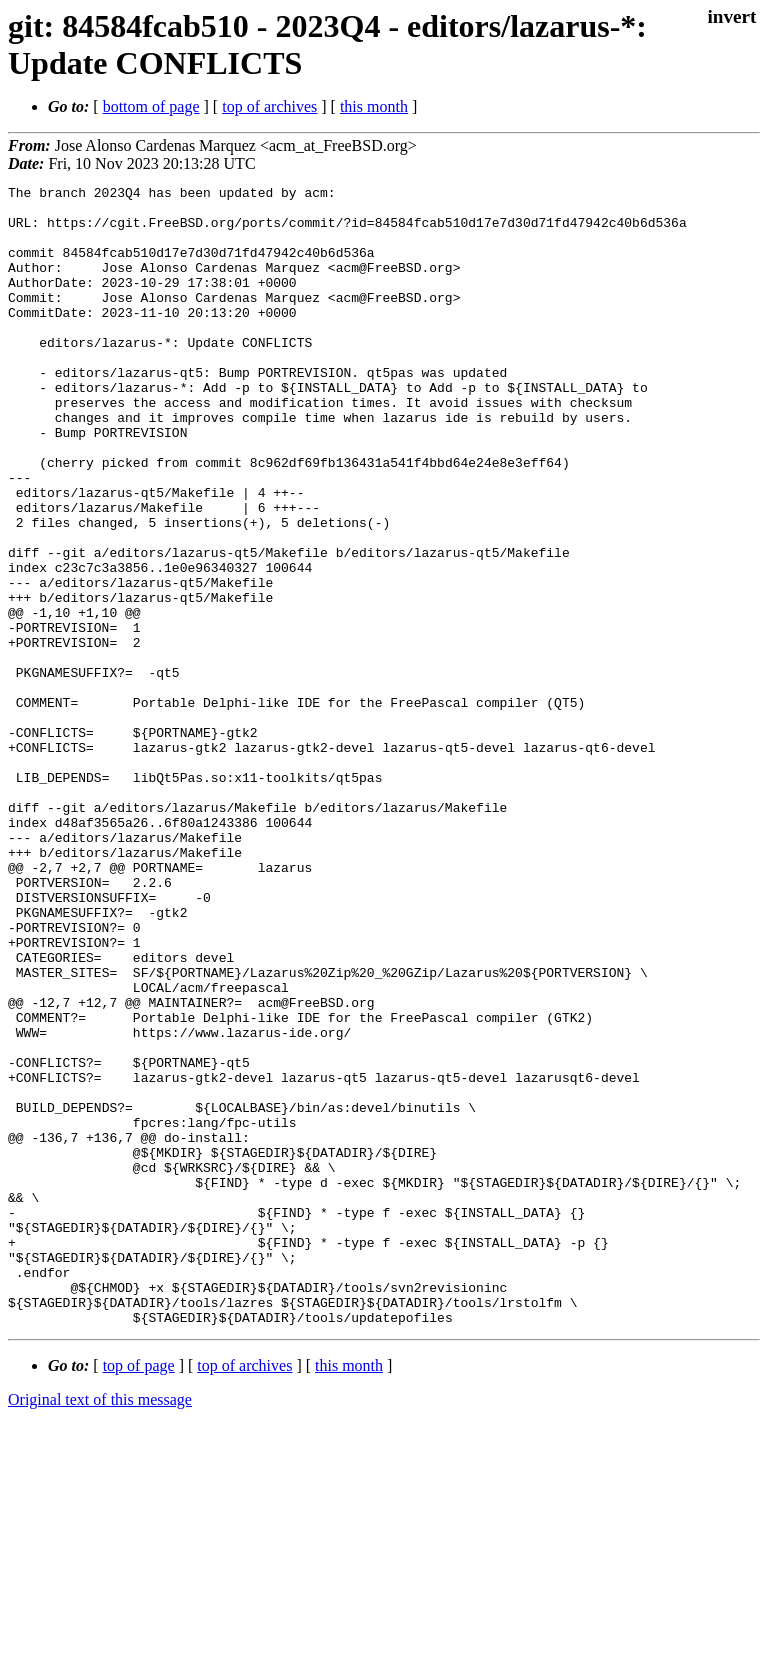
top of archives (269, 106)
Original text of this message (100, 1627)
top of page (139, 1593)
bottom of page (151, 106)
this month (374, 106)
